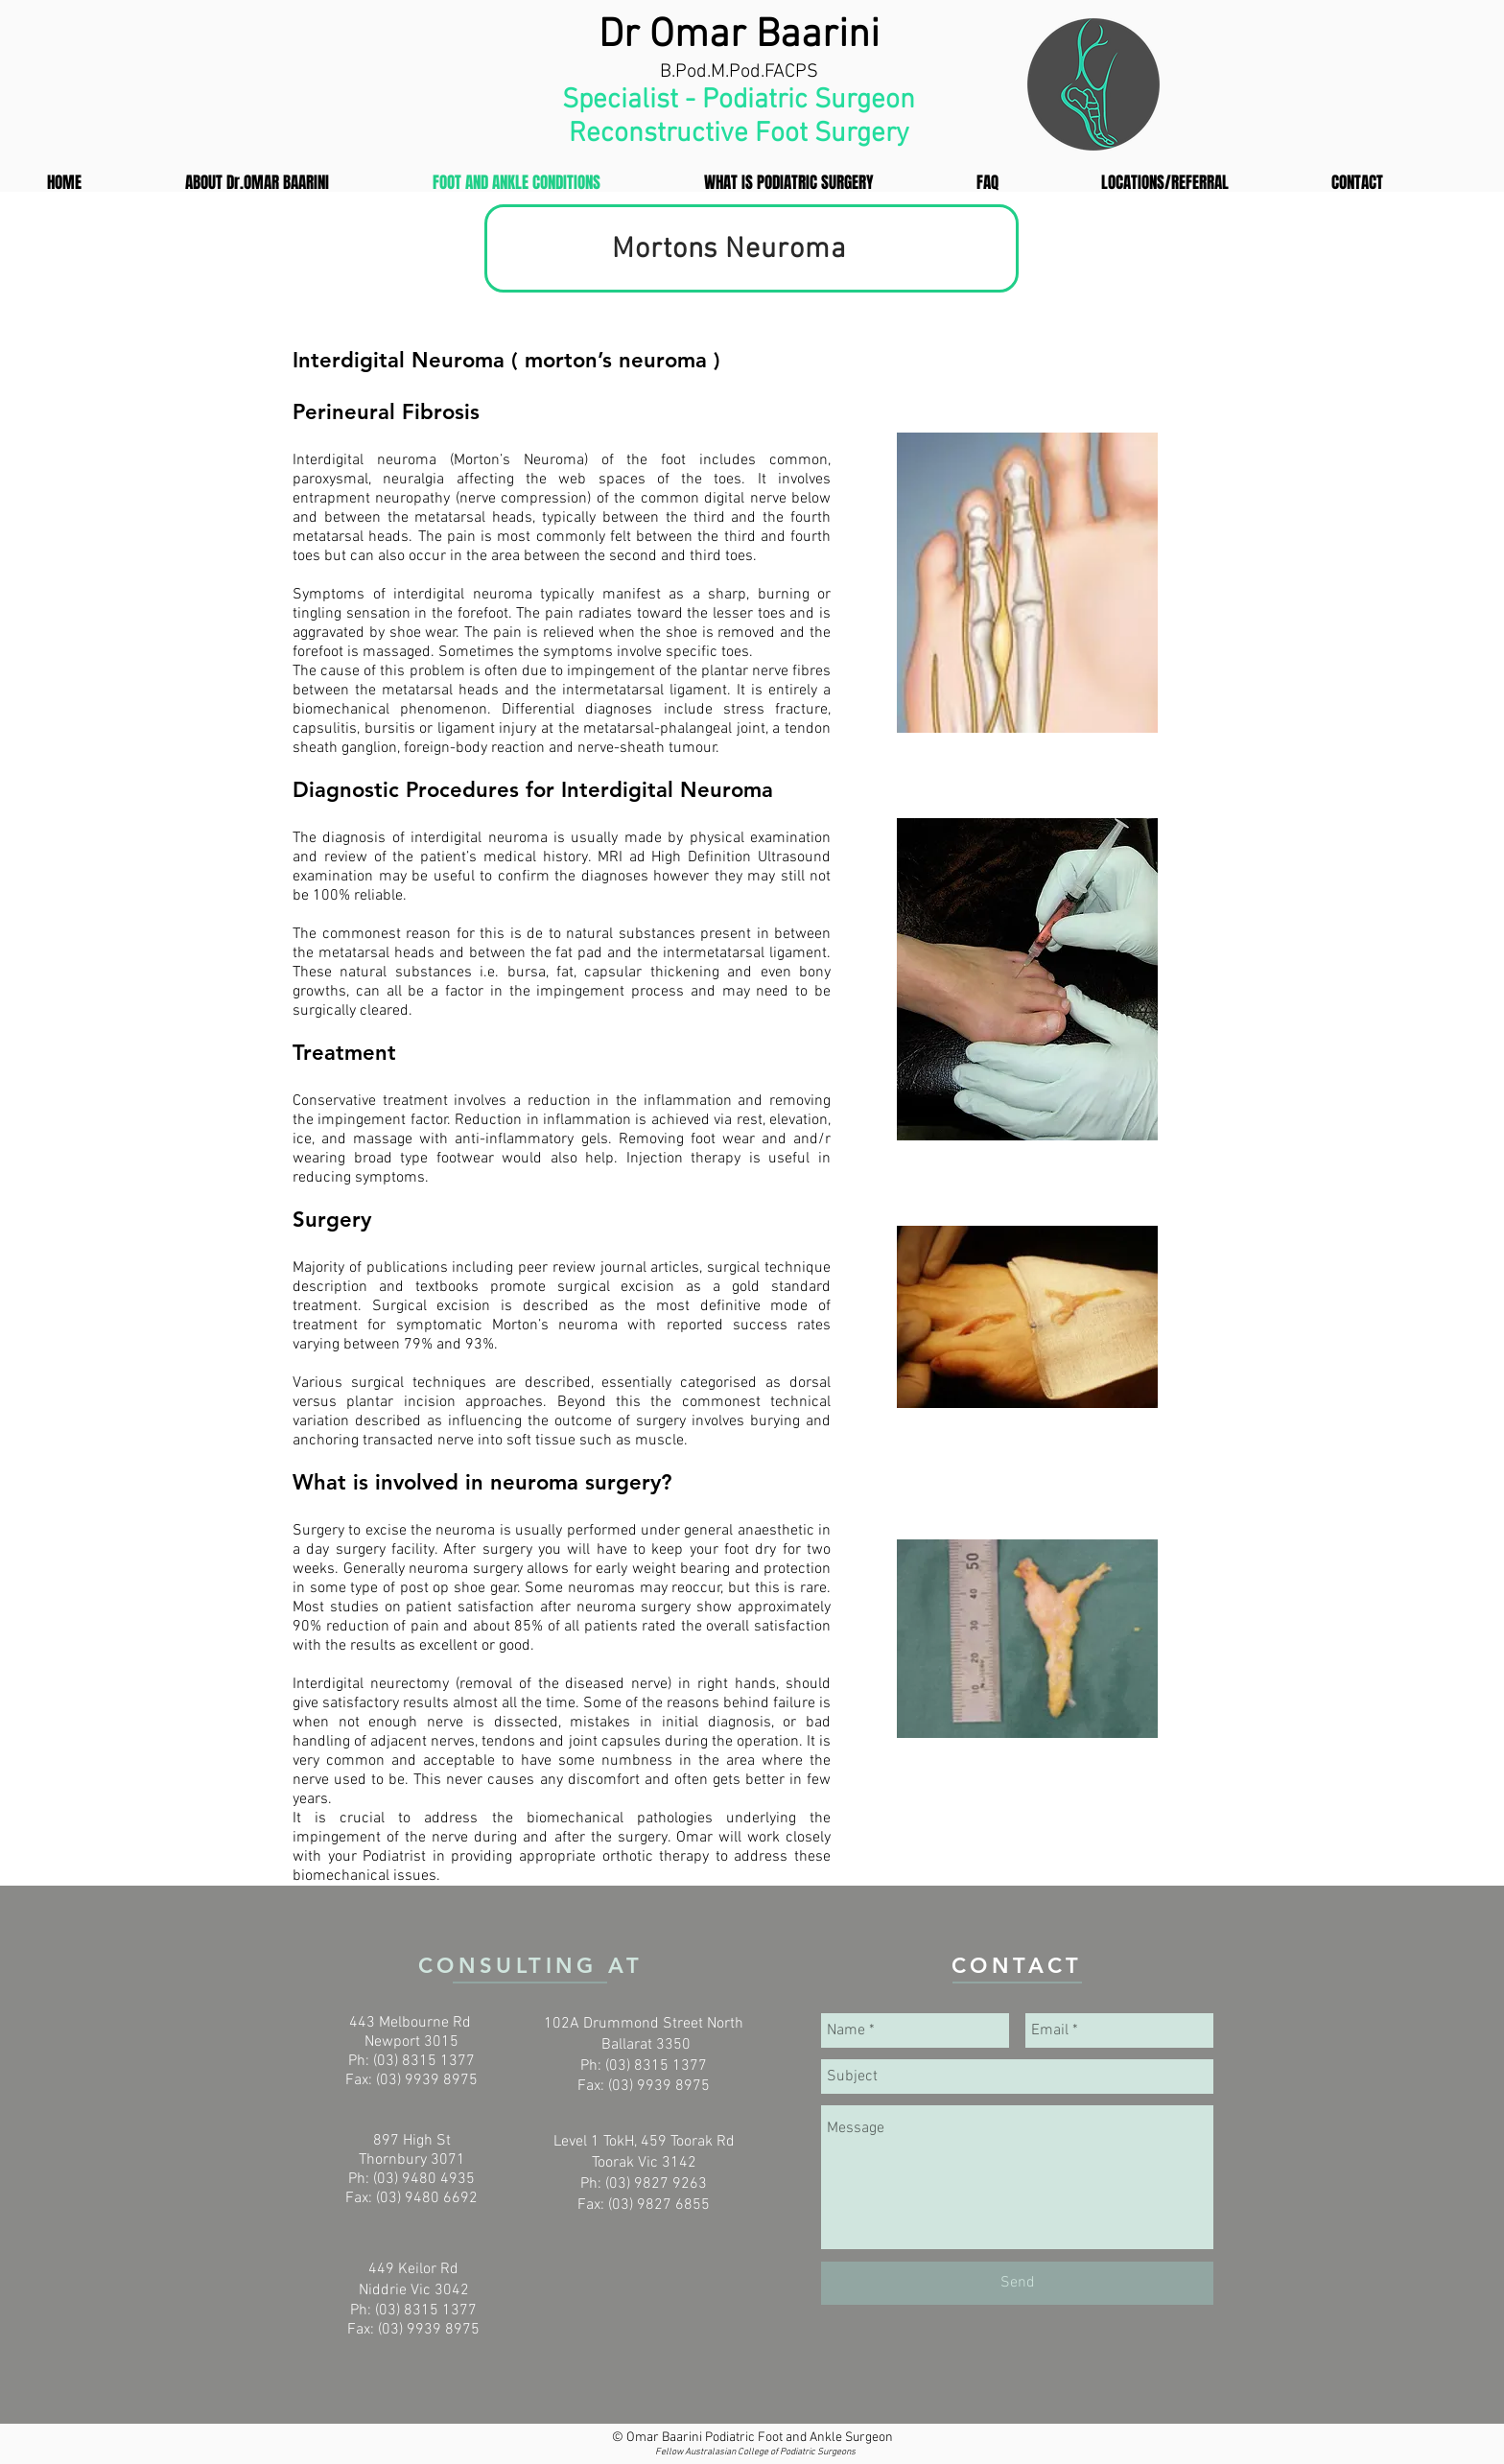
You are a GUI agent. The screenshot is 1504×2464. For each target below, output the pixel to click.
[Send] (1017, 2283)
